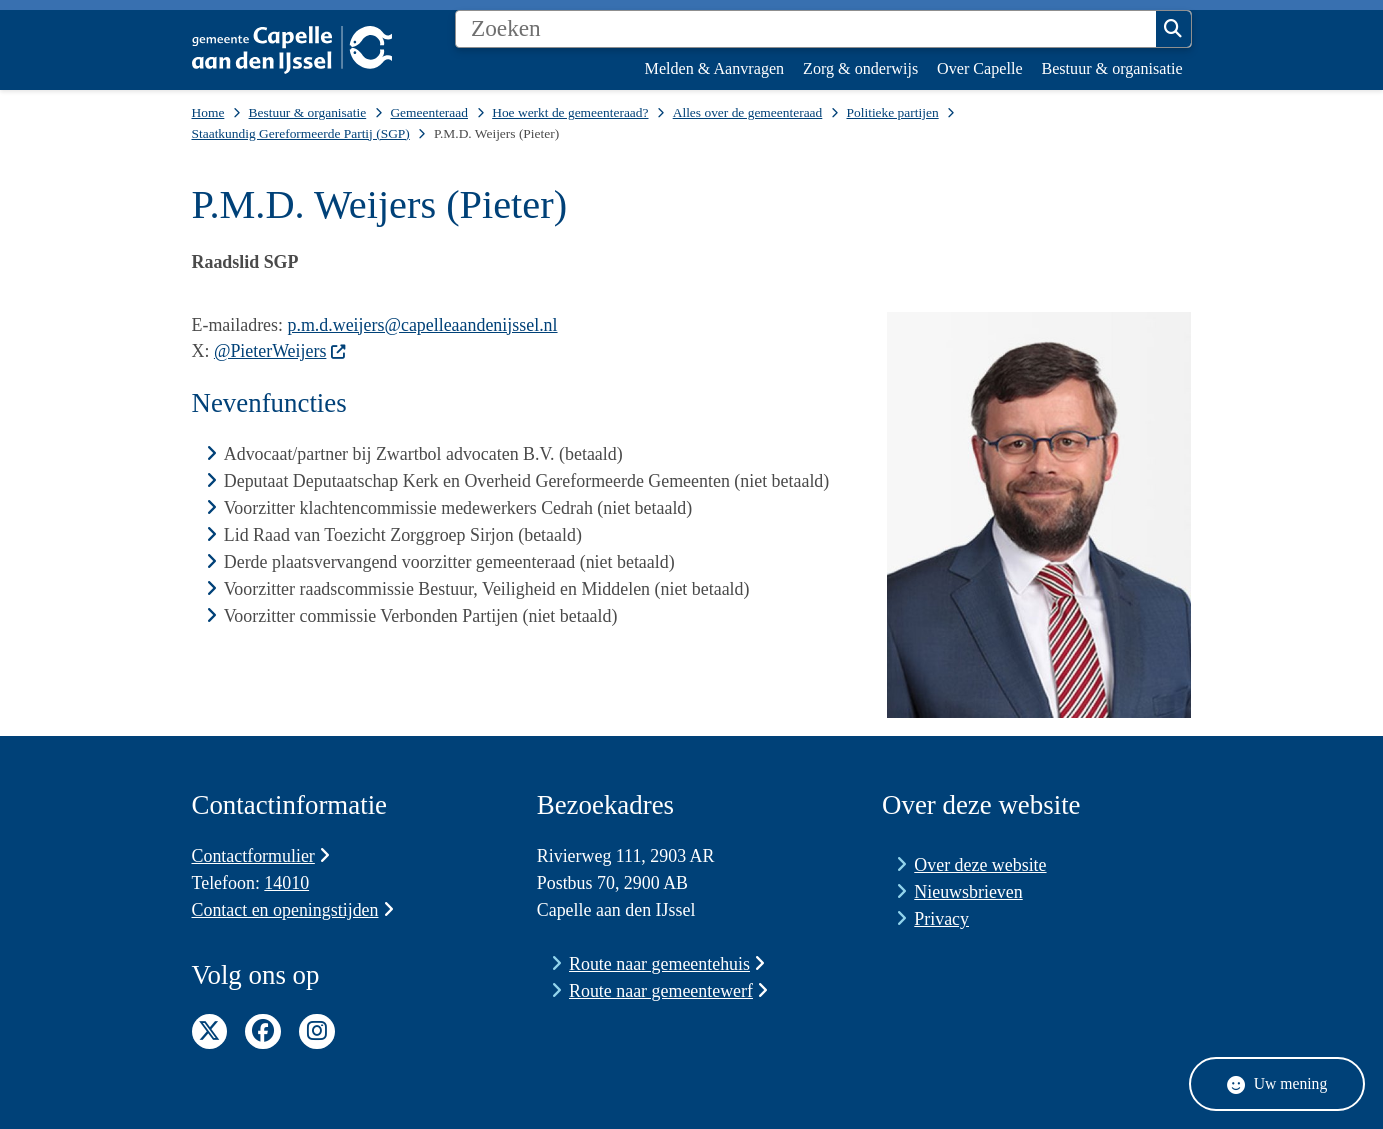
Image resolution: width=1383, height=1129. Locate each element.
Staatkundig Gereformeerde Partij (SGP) (301, 133)
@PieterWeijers (280, 351)
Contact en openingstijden (293, 910)
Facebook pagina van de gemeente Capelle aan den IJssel (263, 1032)
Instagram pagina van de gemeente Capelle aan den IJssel (317, 1032)
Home (208, 112)
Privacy (941, 919)
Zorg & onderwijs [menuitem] (860, 68)
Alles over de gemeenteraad (748, 112)
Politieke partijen (892, 112)
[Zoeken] (806, 29)
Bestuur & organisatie (308, 112)
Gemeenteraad (429, 112)
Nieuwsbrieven (968, 892)
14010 (286, 883)
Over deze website (980, 865)
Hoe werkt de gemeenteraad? (570, 112)
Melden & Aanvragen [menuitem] (715, 68)
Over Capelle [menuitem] (979, 68)
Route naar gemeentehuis (667, 964)
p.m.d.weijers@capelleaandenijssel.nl (422, 325)
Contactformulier (261, 856)
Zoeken (1173, 29)
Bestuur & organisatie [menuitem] (1111, 68)
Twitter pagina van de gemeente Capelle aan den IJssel (210, 1032)
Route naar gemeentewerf (668, 991)
